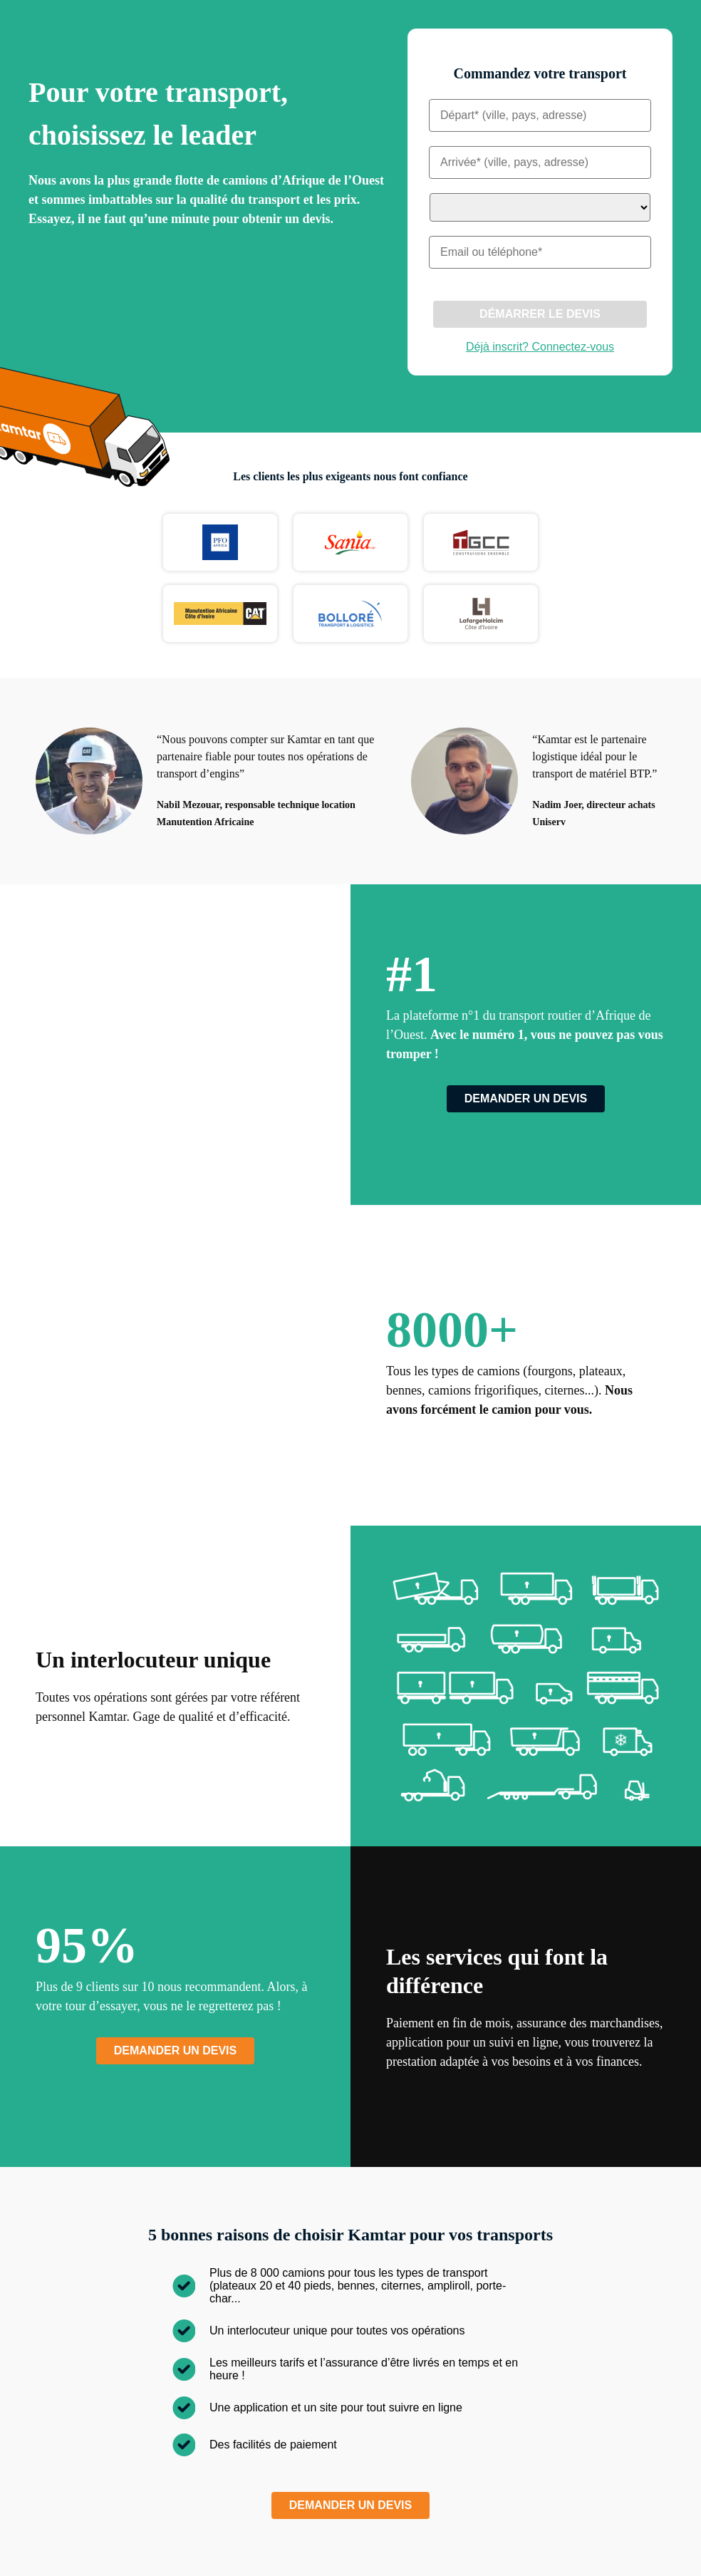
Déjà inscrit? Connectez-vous (540, 347)
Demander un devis (525, 1098)
